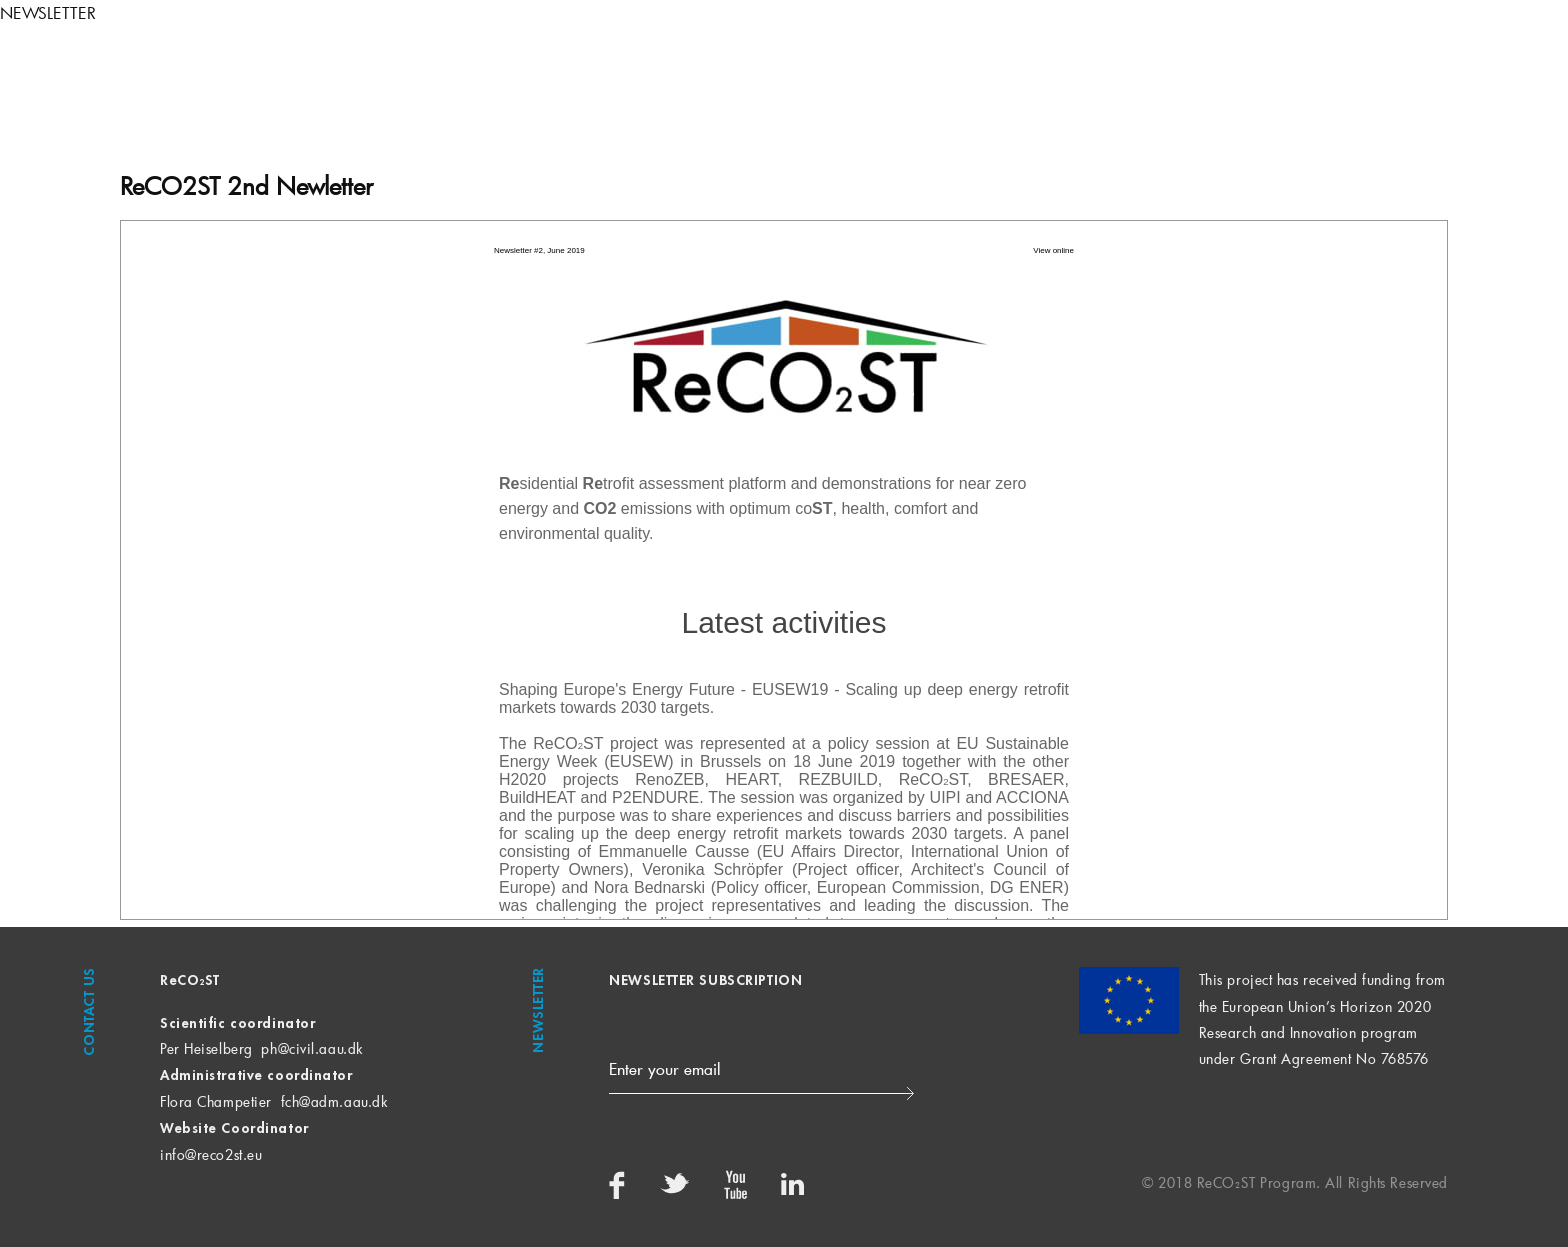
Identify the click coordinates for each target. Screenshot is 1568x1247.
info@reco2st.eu (211, 1154)
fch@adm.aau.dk (334, 1101)
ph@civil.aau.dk (311, 1048)
